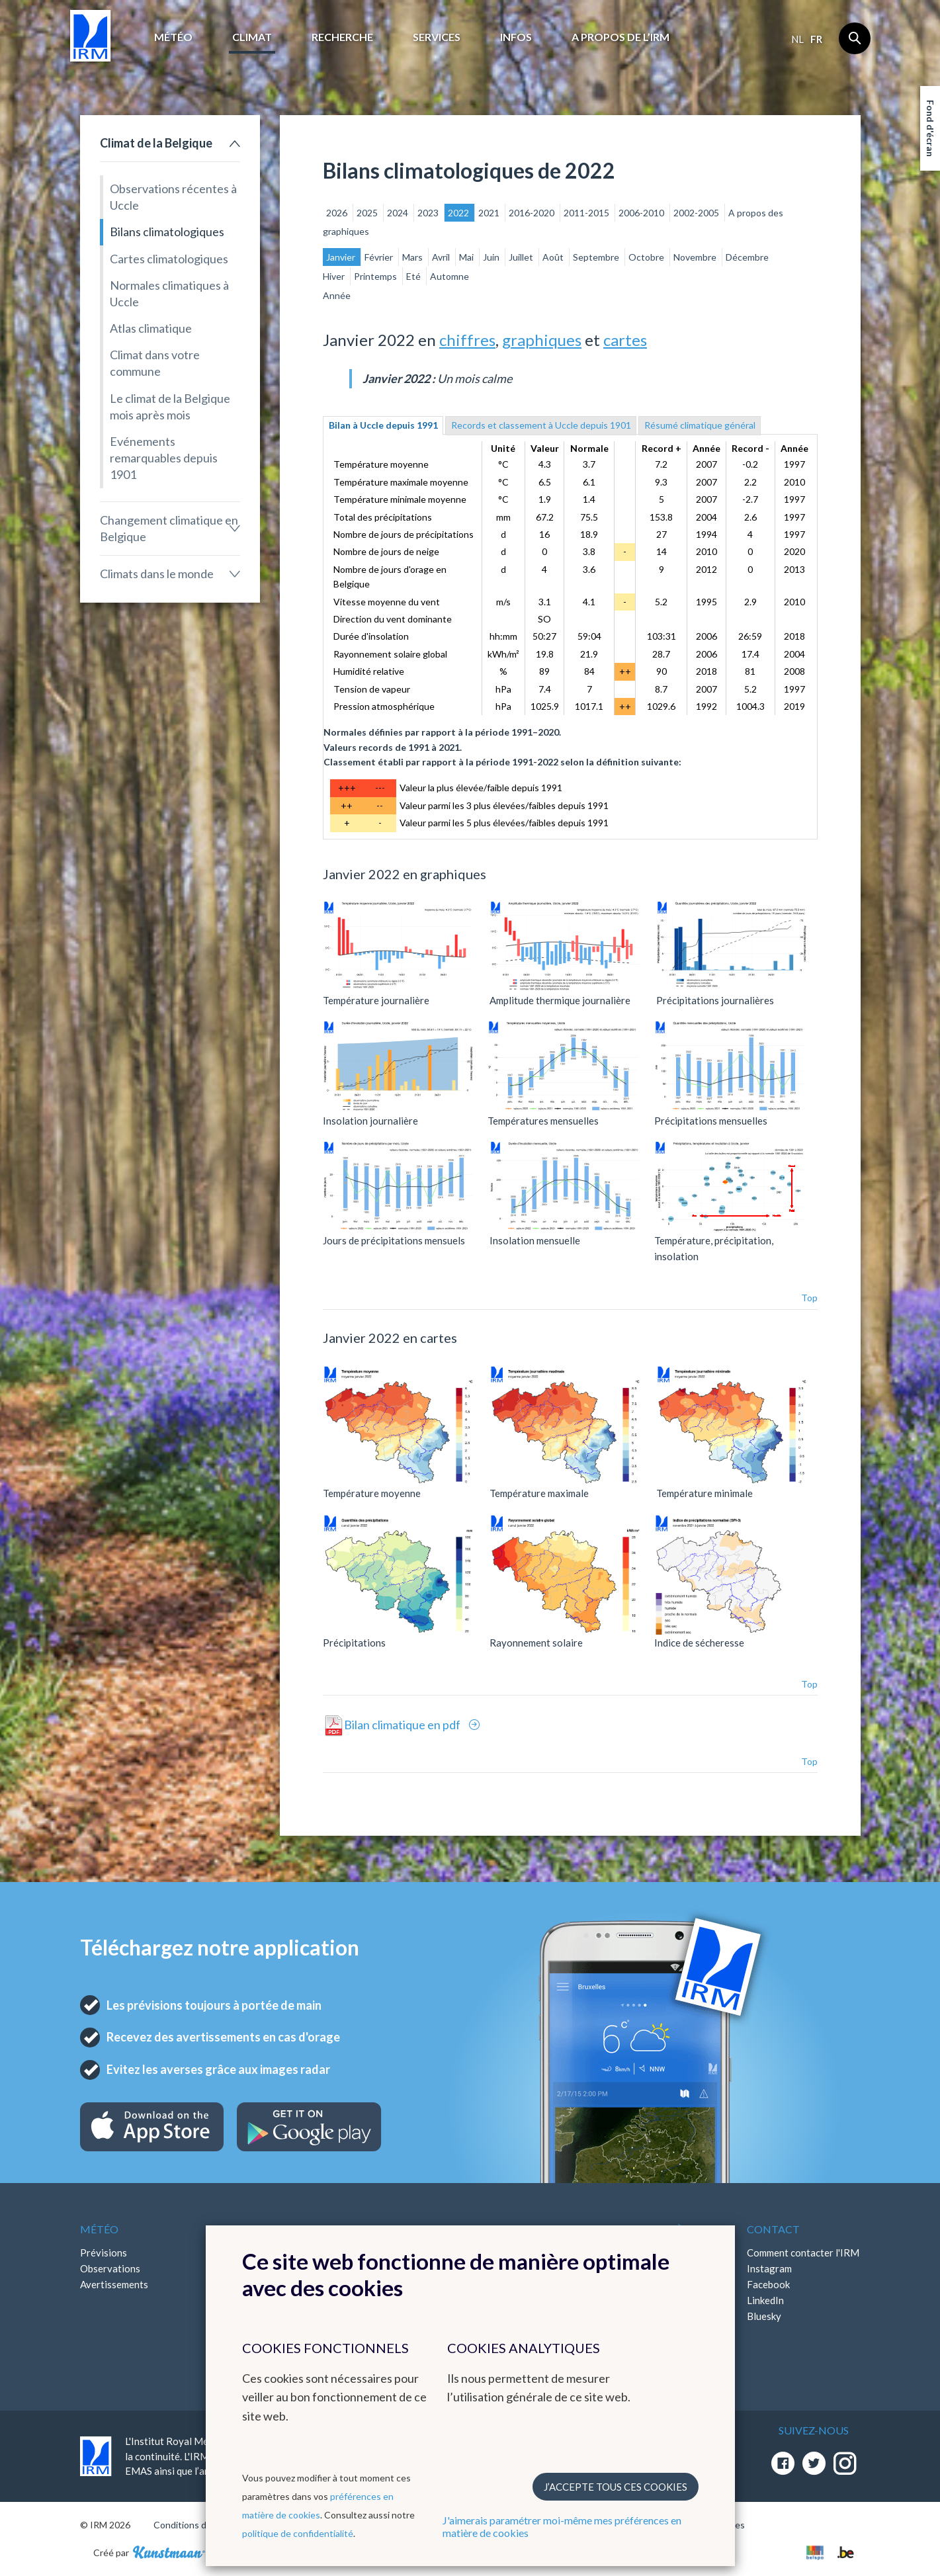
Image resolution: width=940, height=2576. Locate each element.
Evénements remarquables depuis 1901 (164, 458)
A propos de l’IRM (620, 36)
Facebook (768, 2284)
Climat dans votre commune (155, 362)
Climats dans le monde (157, 573)
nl (797, 39)
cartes (625, 339)
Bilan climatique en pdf (403, 1724)
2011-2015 (587, 212)
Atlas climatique (151, 328)
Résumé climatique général (699, 425)
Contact (773, 2229)
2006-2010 (642, 212)
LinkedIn (765, 2300)
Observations (110, 2268)
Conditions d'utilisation (201, 2524)
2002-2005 (697, 212)
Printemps (376, 276)
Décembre (747, 257)
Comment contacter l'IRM (803, 2252)
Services (436, 36)
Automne (449, 276)
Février (379, 257)
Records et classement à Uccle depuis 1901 (541, 425)
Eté (414, 276)
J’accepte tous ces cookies (615, 2487)
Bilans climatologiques (167, 231)
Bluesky (764, 2316)
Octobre (647, 257)
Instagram (769, 2268)
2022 (459, 212)
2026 (337, 212)
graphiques (541, 339)
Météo (173, 36)
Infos (516, 36)
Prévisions (103, 2252)
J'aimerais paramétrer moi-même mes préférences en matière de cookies (562, 2526)
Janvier (341, 257)
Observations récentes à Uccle (173, 196)
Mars (413, 257)
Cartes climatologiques (169, 258)
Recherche (342, 36)
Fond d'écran (930, 128)
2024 (398, 212)
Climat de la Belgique (156, 143)
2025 (368, 212)
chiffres (467, 339)
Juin (492, 257)
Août (554, 257)
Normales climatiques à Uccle (169, 293)
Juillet (522, 257)
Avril (442, 257)
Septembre (597, 257)
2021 (489, 212)
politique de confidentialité (297, 2533)
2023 (429, 212)
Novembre (695, 257)
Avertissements (114, 2284)
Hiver (335, 276)
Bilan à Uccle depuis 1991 (383, 425)
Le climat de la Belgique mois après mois (170, 406)
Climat (252, 36)
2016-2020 (532, 212)
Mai (467, 257)
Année (337, 295)
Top (809, 1297)
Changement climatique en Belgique (169, 528)
